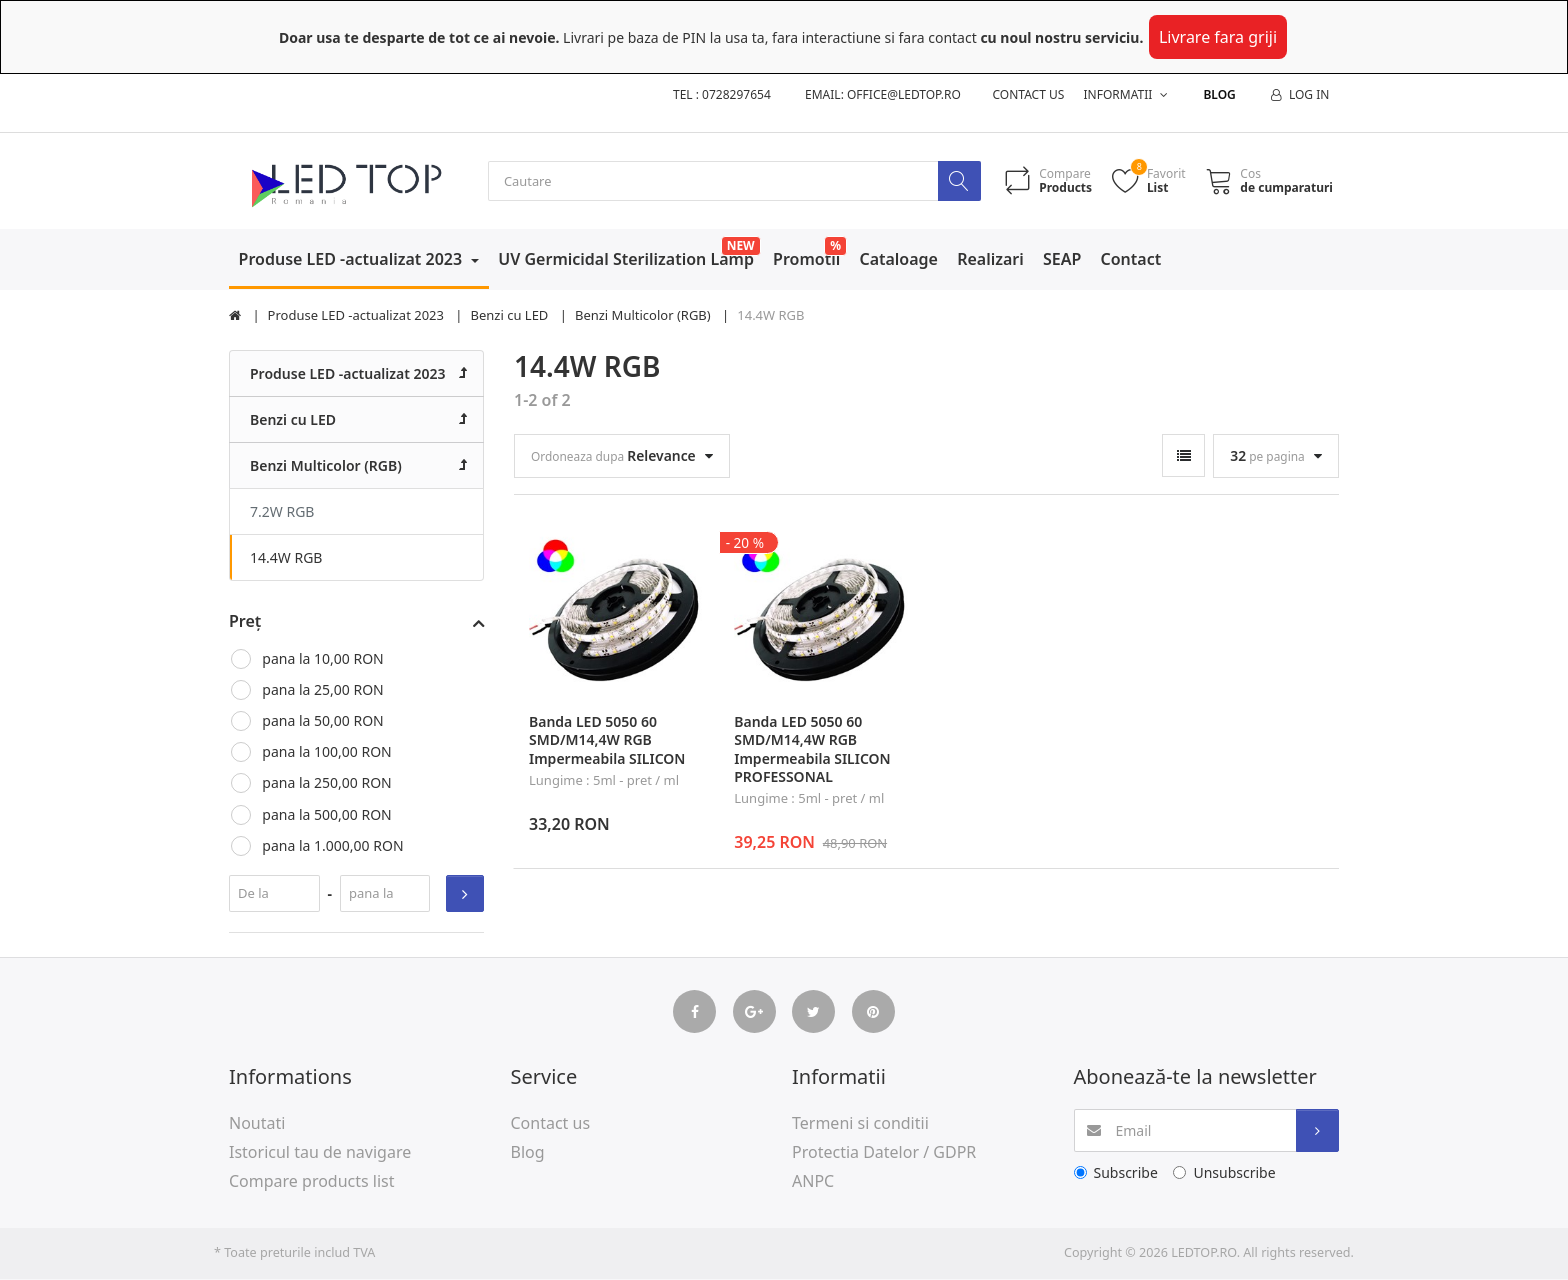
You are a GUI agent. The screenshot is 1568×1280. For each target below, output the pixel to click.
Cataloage (898, 260)
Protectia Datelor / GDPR (884, 1153)
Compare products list (312, 1182)
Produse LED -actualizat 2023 (353, 260)
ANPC (813, 1182)
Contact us (1029, 94)
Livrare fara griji (1218, 37)
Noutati (257, 1124)
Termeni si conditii (860, 1124)
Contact (1131, 260)
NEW (741, 246)
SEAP (1062, 260)
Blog (1219, 94)
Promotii (806, 260)
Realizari (990, 260)
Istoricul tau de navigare (320, 1153)
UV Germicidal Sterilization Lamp (626, 260)
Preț (245, 622)
